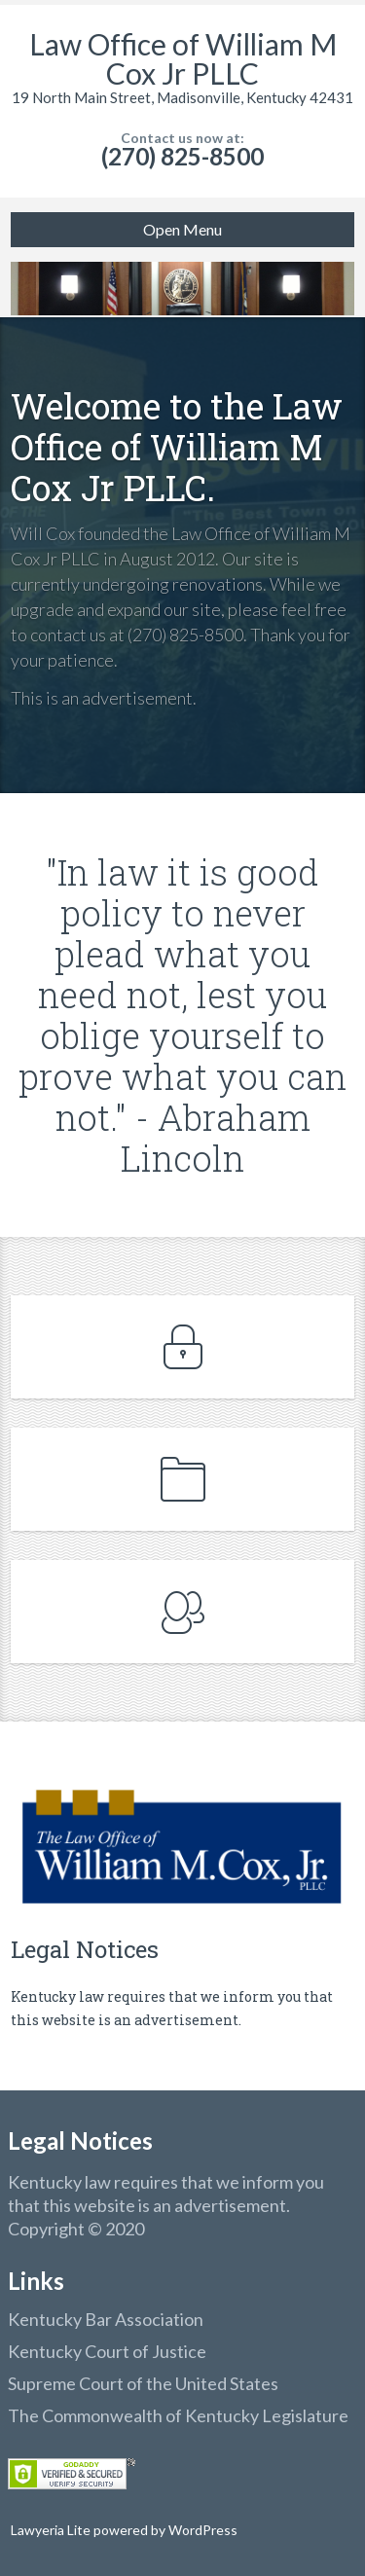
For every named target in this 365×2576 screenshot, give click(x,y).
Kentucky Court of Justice (107, 2351)
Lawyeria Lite (52, 2530)
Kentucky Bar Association (105, 2319)
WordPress (201, 2530)
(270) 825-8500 (182, 156)
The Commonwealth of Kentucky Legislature (178, 2415)
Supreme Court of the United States (143, 2383)
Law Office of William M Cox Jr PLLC (183, 58)
